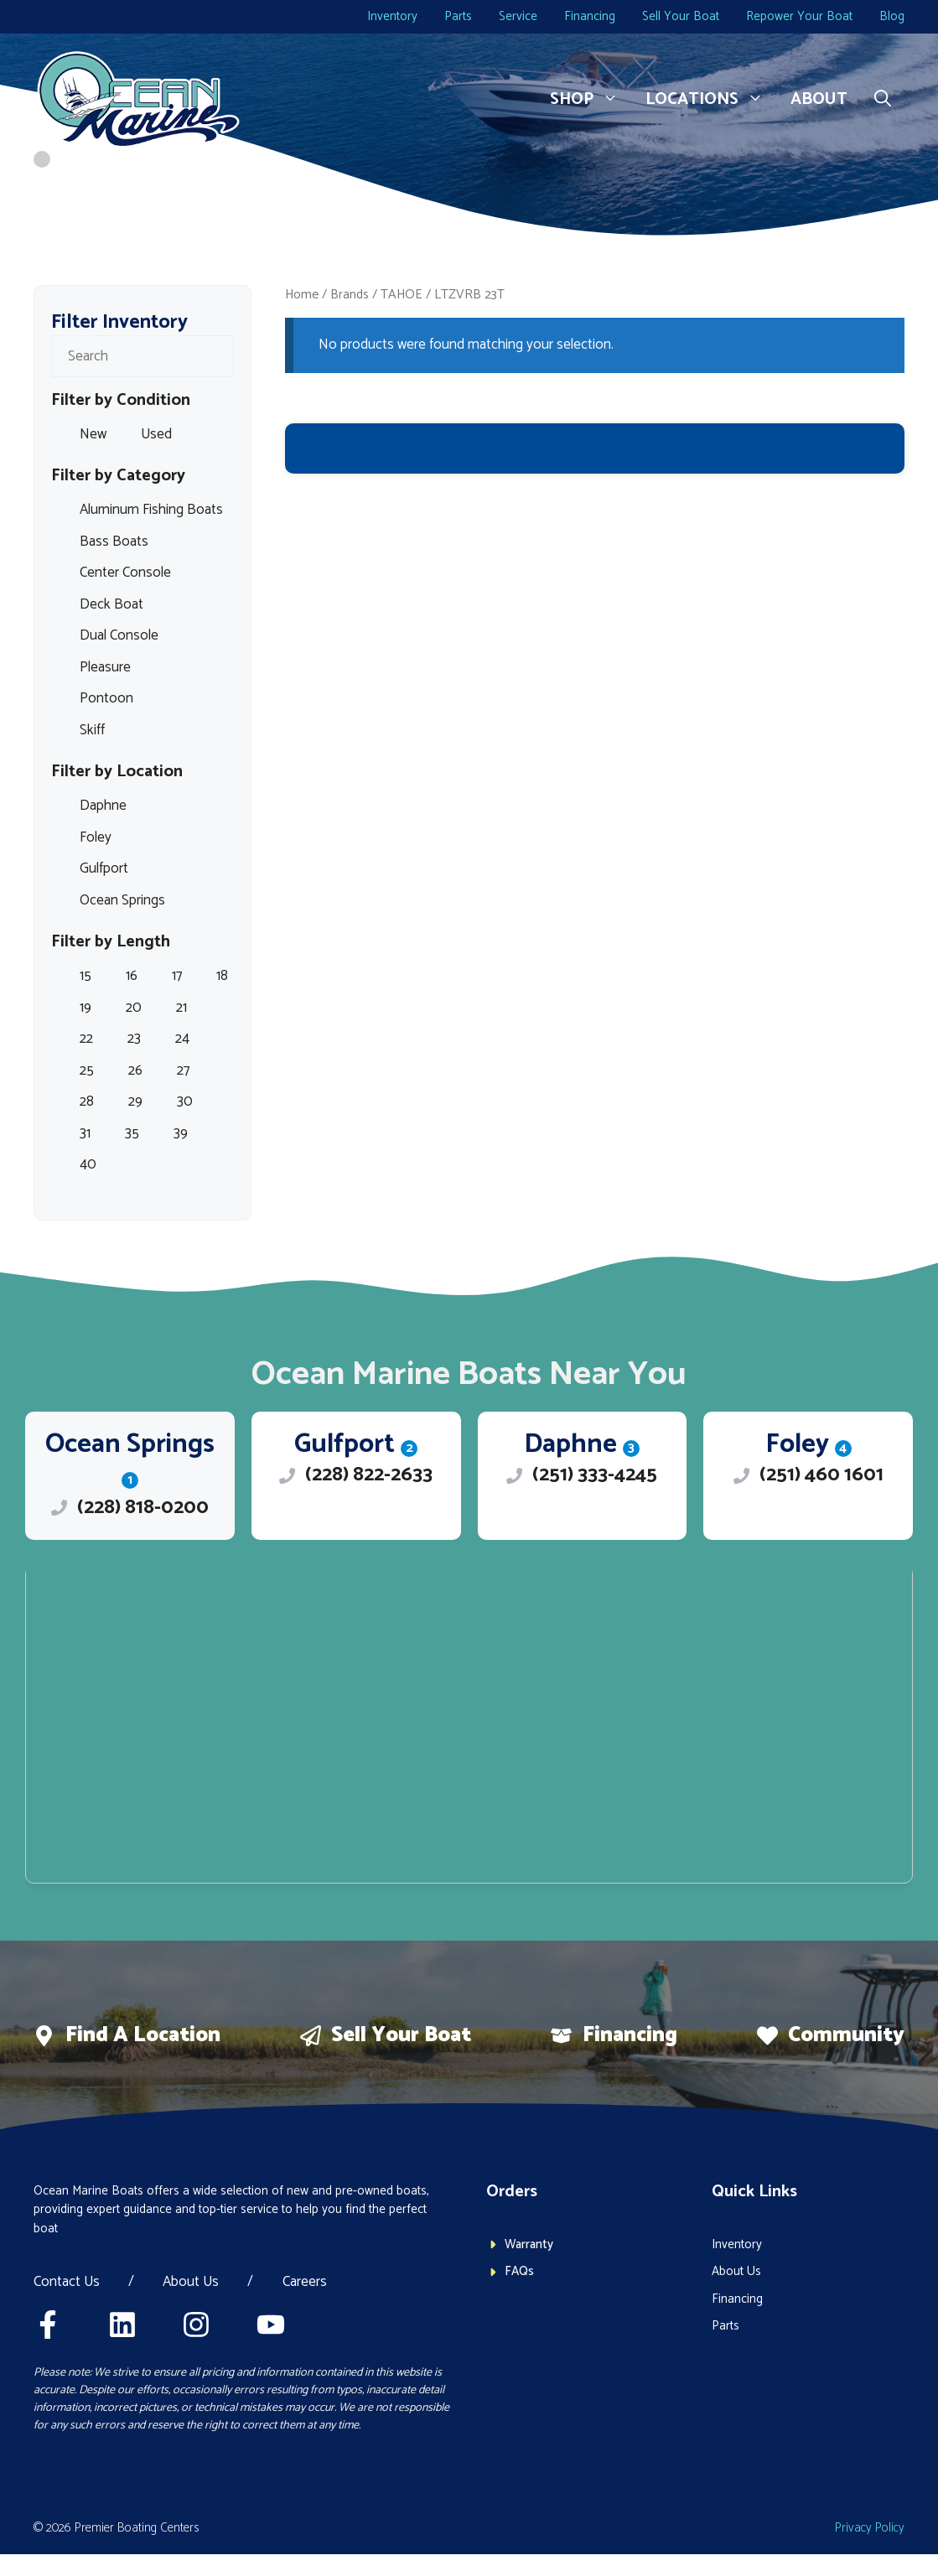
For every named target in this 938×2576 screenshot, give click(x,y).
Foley (95, 837)
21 (181, 1007)
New (93, 434)
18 (222, 975)
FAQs (519, 2271)
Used (156, 434)
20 (134, 1007)
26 (135, 1070)
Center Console (125, 572)
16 (131, 975)
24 (182, 1038)
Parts (458, 16)
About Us (191, 2283)
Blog (891, 16)
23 (134, 1038)
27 (183, 1070)
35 (132, 1133)
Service (518, 16)
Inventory (392, 16)
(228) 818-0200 (143, 1507)
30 (185, 1101)
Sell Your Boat (680, 16)
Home (302, 294)
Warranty (529, 2244)
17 (177, 975)
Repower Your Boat (799, 16)
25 (87, 1070)
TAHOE (401, 294)
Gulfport (104, 868)
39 (181, 1133)
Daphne (103, 805)
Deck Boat (111, 604)
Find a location (142, 2035)
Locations (711, 100)
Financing (589, 16)
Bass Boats (114, 541)
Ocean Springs (122, 900)
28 (87, 1101)
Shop (591, 100)
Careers (304, 2283)
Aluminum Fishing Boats (151, 509)
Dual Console (119, 635)
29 (135, 1101)
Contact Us (67, 2283)
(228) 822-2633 (369, 1475)
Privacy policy (869, 2527)
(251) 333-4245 (594, 1475)
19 (85, 1007)
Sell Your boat (401, 2035)
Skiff (92, 730)
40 (88, 1164)
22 (86, 1038)
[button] (882, 100)
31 (85, 1133)
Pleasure (105, 667)
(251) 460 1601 (821, 1475)
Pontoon (106, 698)
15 (85, 975)
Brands (349, 294)
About (818, 99)
